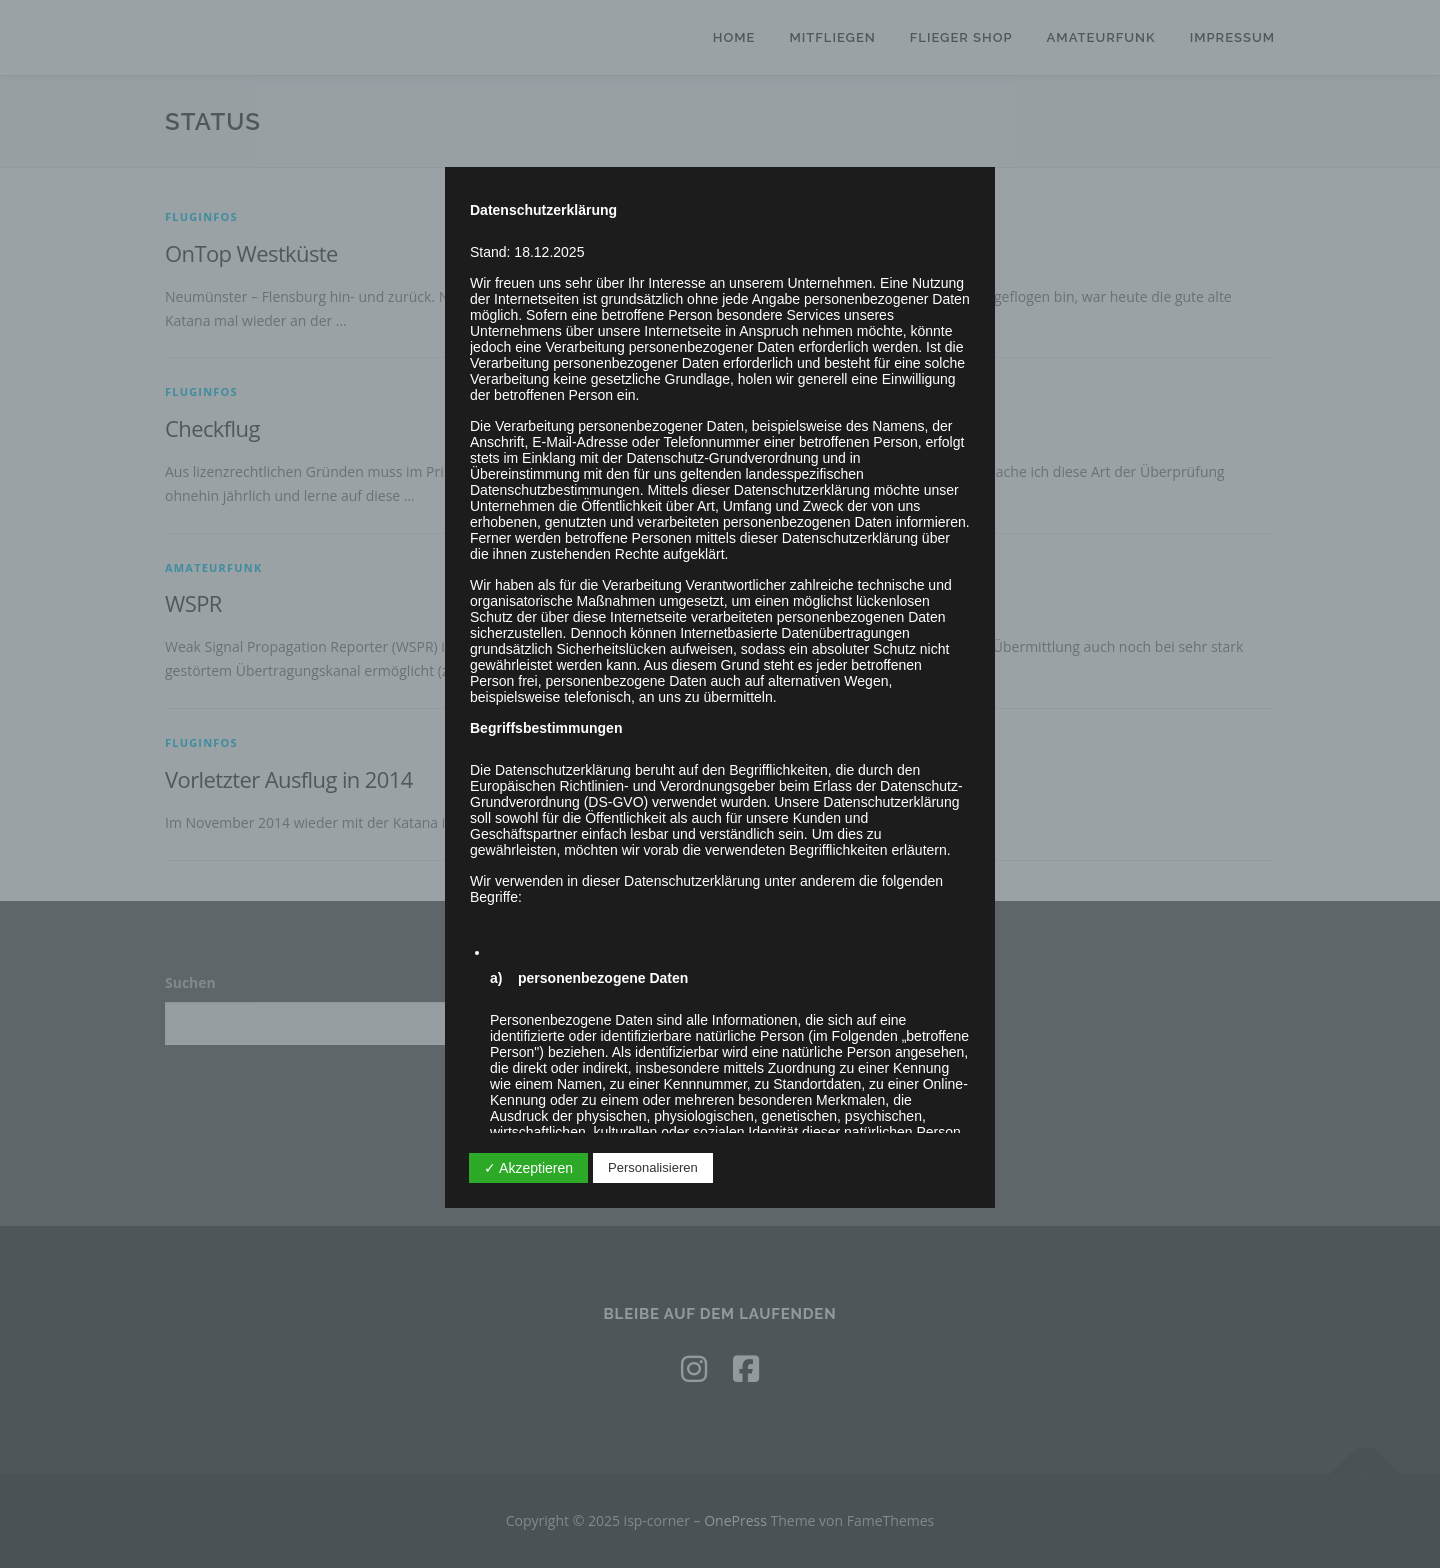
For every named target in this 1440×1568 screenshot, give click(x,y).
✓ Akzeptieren (528, 1168)
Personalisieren (653, 1167)
